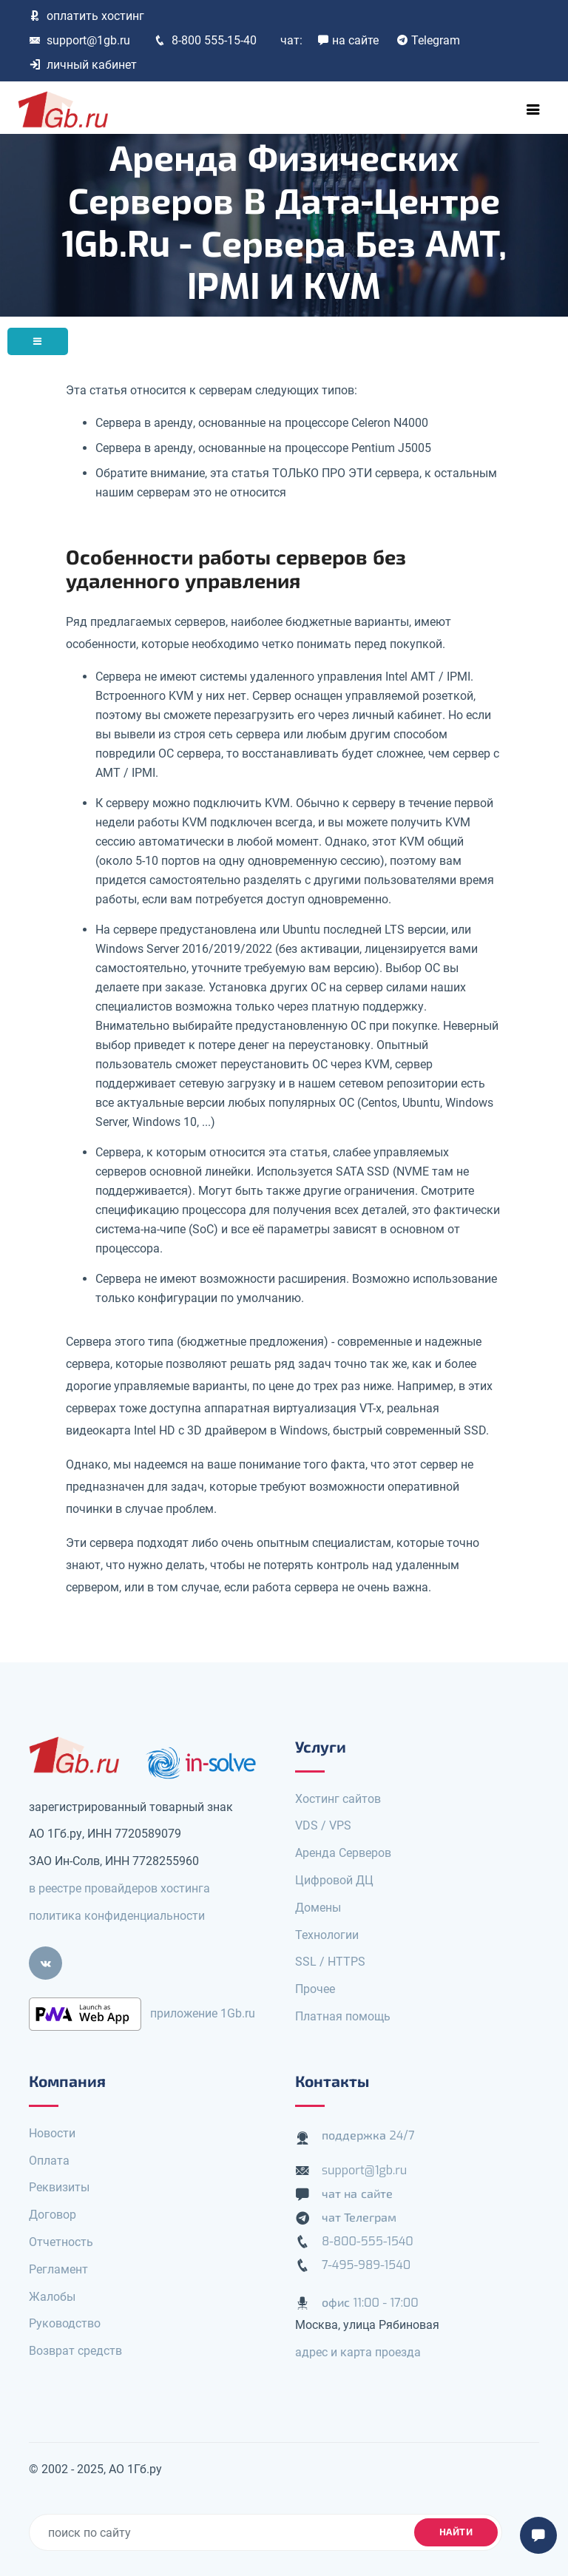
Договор (52, 2215)
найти (456, 2532)
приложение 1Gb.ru (202, 2013)
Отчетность (61, 2242)
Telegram (428, 40)
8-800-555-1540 (367, 2241)
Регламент (58, 2269)
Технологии (327, 1935)
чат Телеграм (359, 2217)
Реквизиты (59, 2187)
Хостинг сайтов (338, 1799)
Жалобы (52, 2297)
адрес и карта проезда (358, 2352)
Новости (52, 2133)
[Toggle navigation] (533, 109)
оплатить (86, 16)
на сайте (348, 40)
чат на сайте (357, 2194)
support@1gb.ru (79, 40)
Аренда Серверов (343, 1853)
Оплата (49, 2161)
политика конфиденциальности (117, 1916)
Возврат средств (75, 2351)
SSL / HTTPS (330, 1962)
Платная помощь (342, 2016)
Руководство (65, 2323)
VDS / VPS (323, 1825)
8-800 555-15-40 (205, 40)
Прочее (315, 1989)
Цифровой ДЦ (334, 1880)
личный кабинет (83, 65)
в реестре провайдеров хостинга (119, 1888)
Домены (318, 1908)
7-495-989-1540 (366, 2265)
